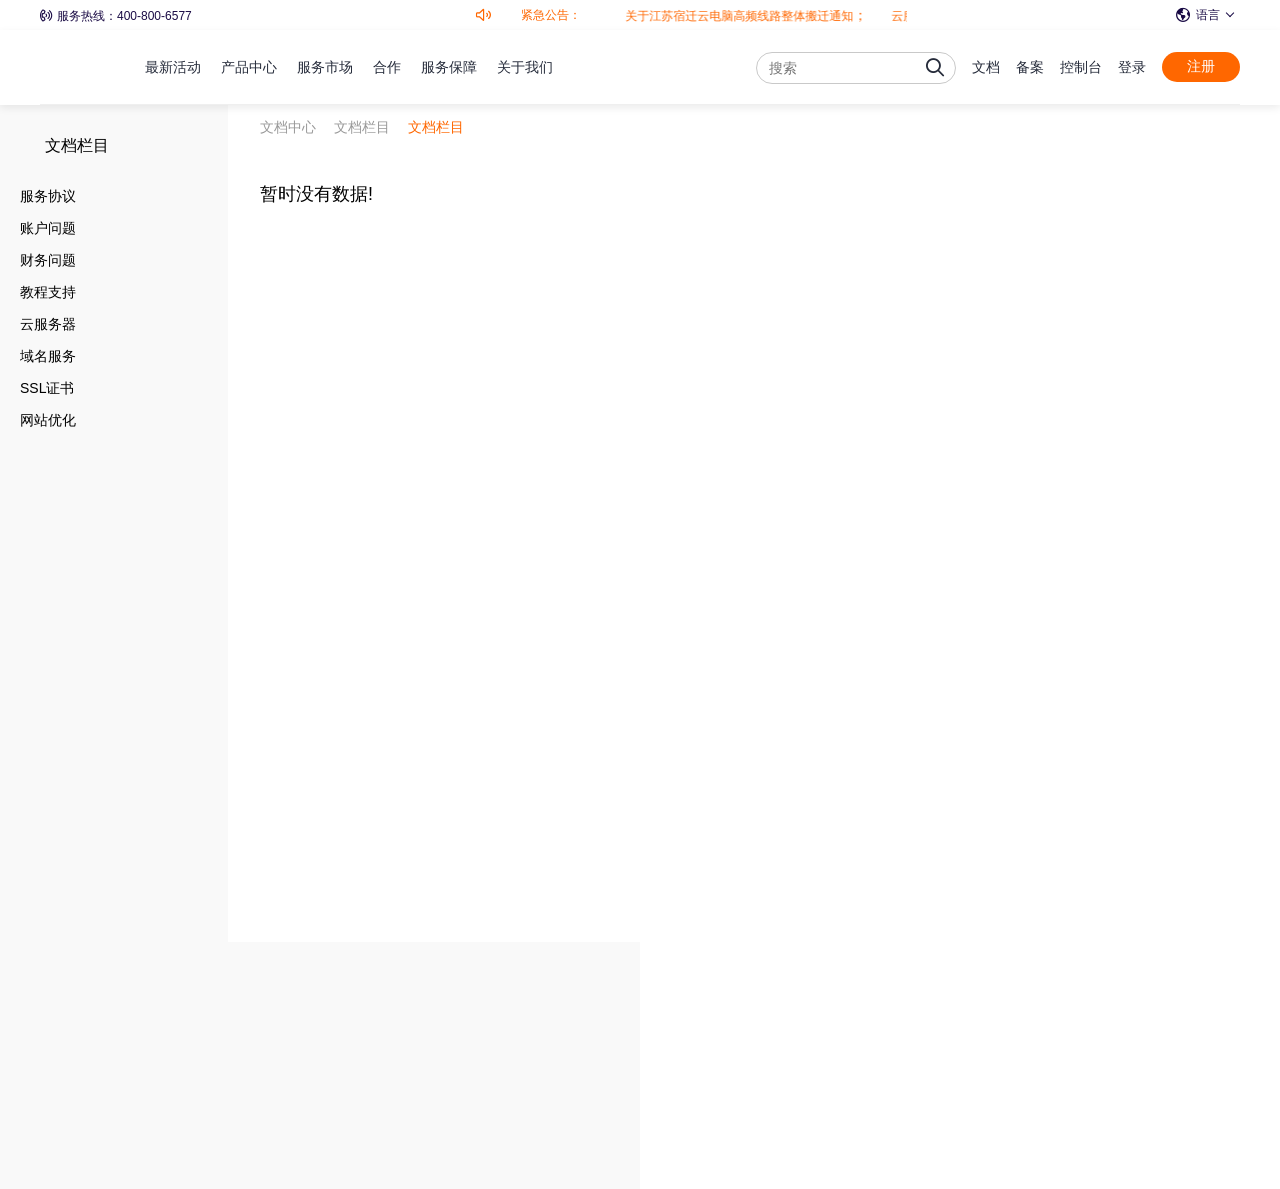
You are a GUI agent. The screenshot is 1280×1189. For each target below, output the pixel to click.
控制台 (1081, 67)
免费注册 (1134, 1015)
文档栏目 (77, 145)
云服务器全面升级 (894, 16)
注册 (1201, 66)
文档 (986, 67)
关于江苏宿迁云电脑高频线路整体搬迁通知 (694, 16)
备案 (1030, 67)
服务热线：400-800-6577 (116, 16)
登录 (1132, 67)
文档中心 (288, 127)
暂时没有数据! (316, 194)
